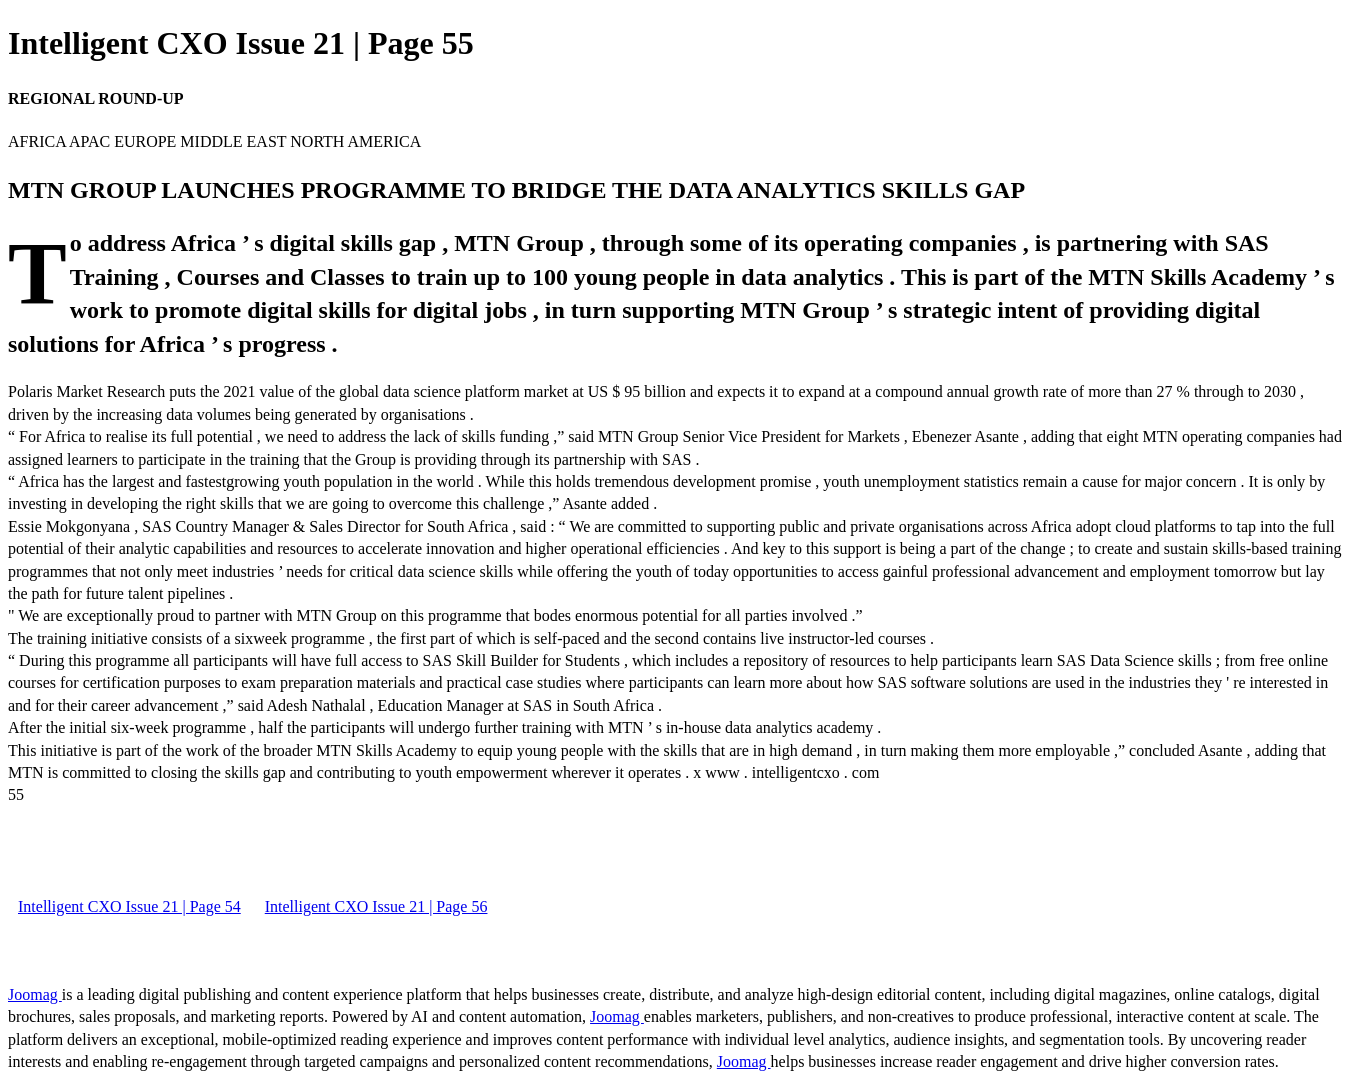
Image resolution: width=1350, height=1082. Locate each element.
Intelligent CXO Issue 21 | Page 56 (376, 906)
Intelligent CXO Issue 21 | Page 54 (129, 906)
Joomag (35, 994)
